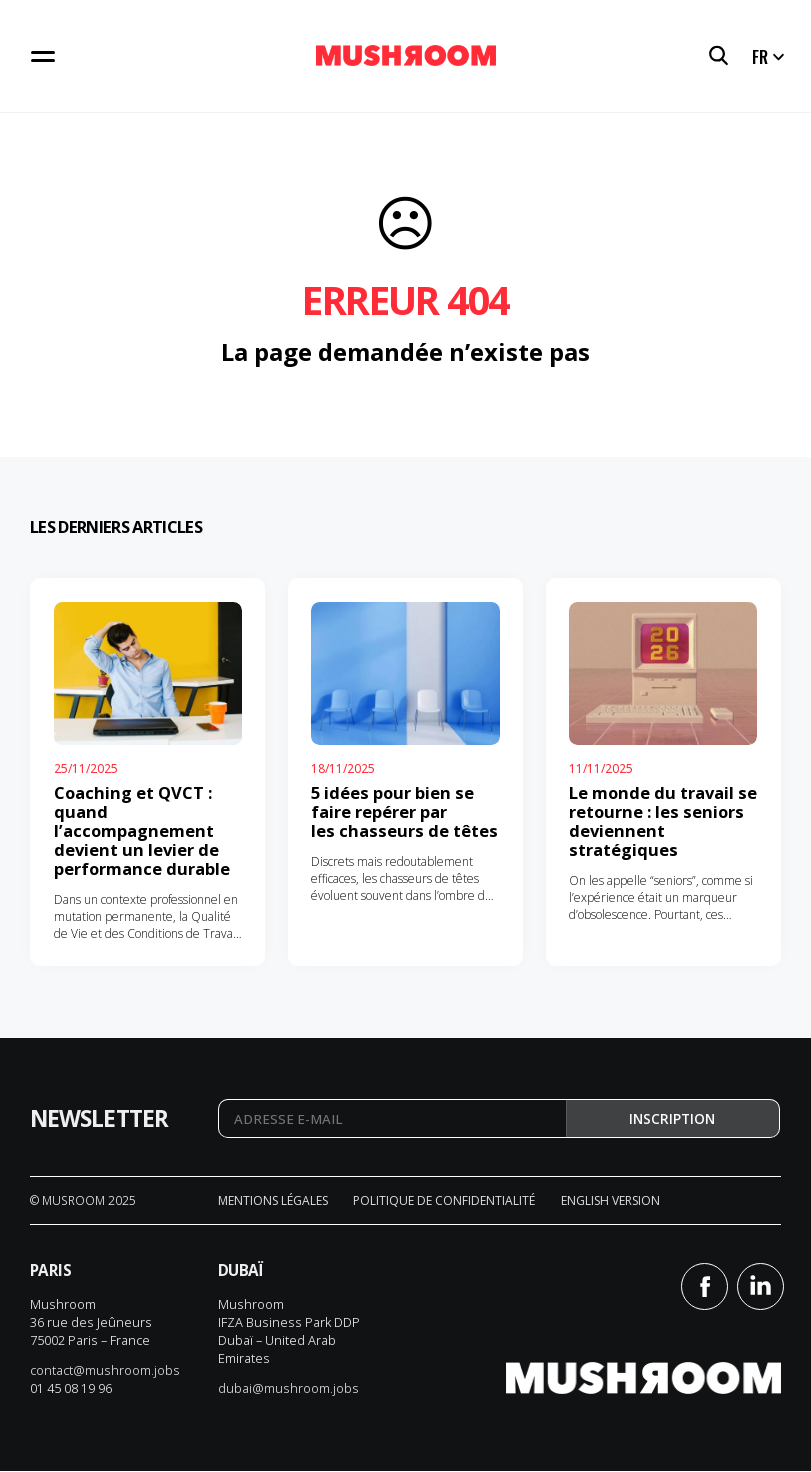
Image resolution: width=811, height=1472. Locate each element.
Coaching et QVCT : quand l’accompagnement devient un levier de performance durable (142, 830)
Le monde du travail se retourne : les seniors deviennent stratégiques (663, 821)
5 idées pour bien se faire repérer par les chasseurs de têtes (404, 811)
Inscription (672, 1119)
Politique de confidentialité (444, 1200)
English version (610, 1200)
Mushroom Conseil (406, 56)
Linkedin (760, 1286)
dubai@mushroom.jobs (288, 1389)
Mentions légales (273, 1200)
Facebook (704, 1286)
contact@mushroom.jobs (105, 1371)
